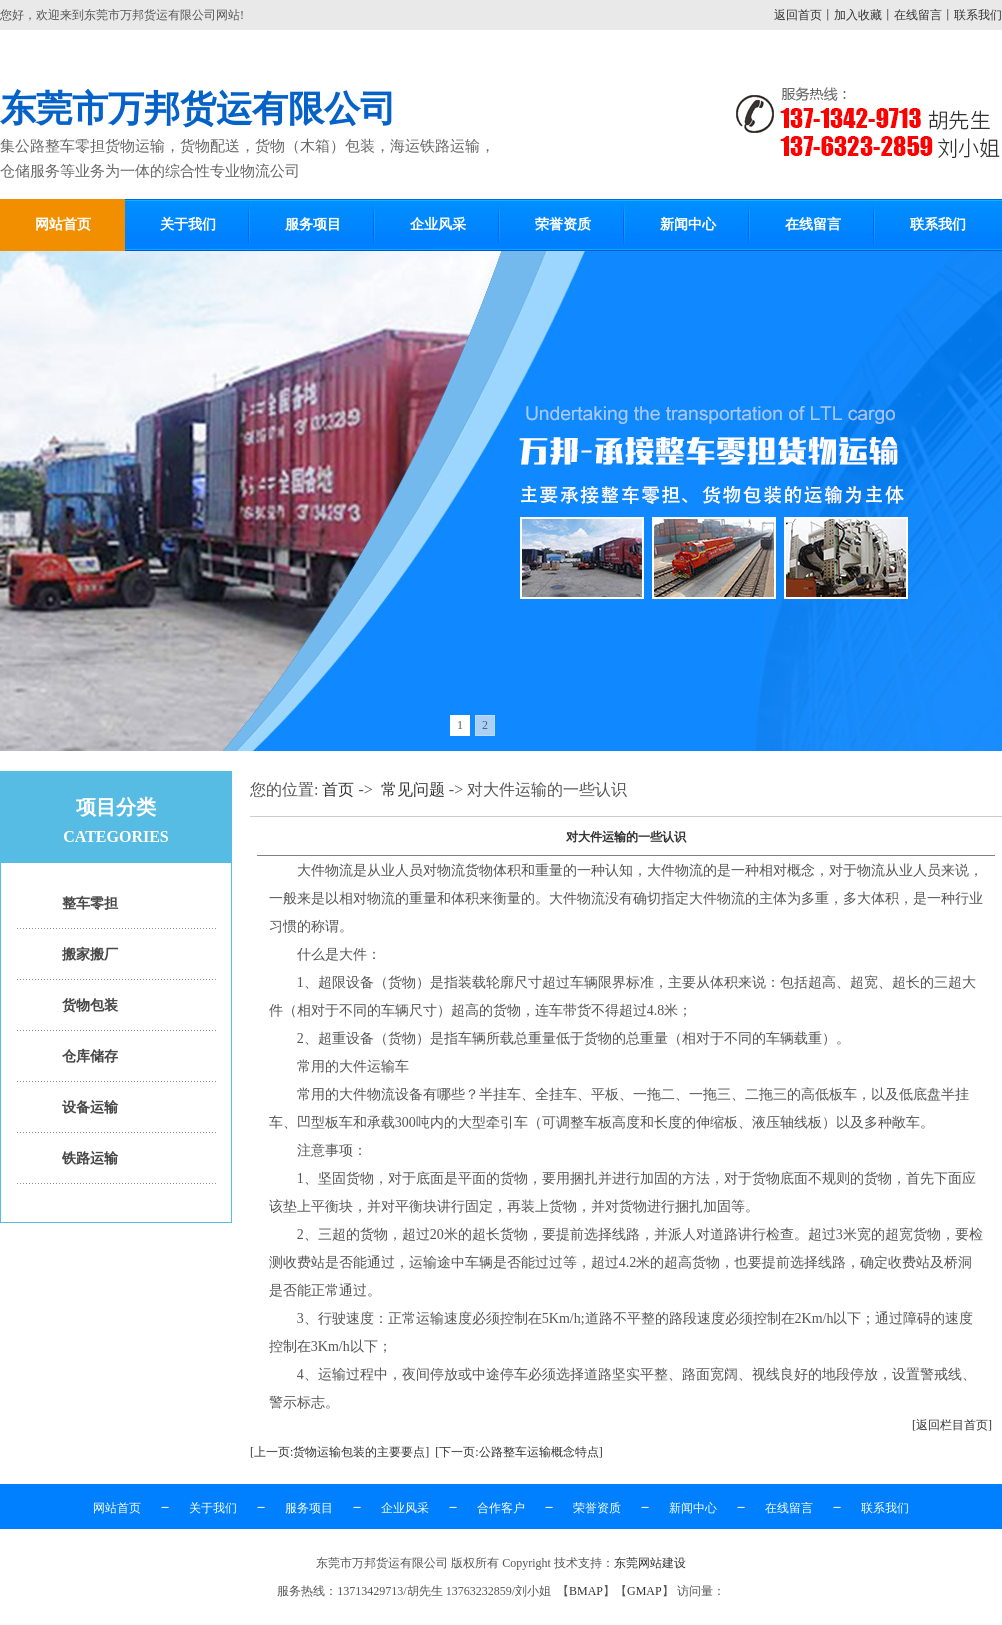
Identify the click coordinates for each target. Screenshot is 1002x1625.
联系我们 (978, 15)
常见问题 (413, 789)
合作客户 (501, 1508)
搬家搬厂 (90, 954)
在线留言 (918, 15)
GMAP (644, 1591)
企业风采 (438, 224)
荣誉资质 (563, 224)
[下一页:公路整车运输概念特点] (518, 1452)
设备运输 (90, 1107)
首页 (338, 789)
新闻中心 (688, 224)
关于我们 (188, 224)
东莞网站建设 (650, 1563)
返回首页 (798, 15)
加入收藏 (858, 15)
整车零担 (90, 903)
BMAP (586, 1591)
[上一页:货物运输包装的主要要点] (339, 1452)
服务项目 (313, 224)
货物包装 (90, 1005)
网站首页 (63, 224)
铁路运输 (90, 1158)
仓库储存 (90, 1056)
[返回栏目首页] (952, 1425)
